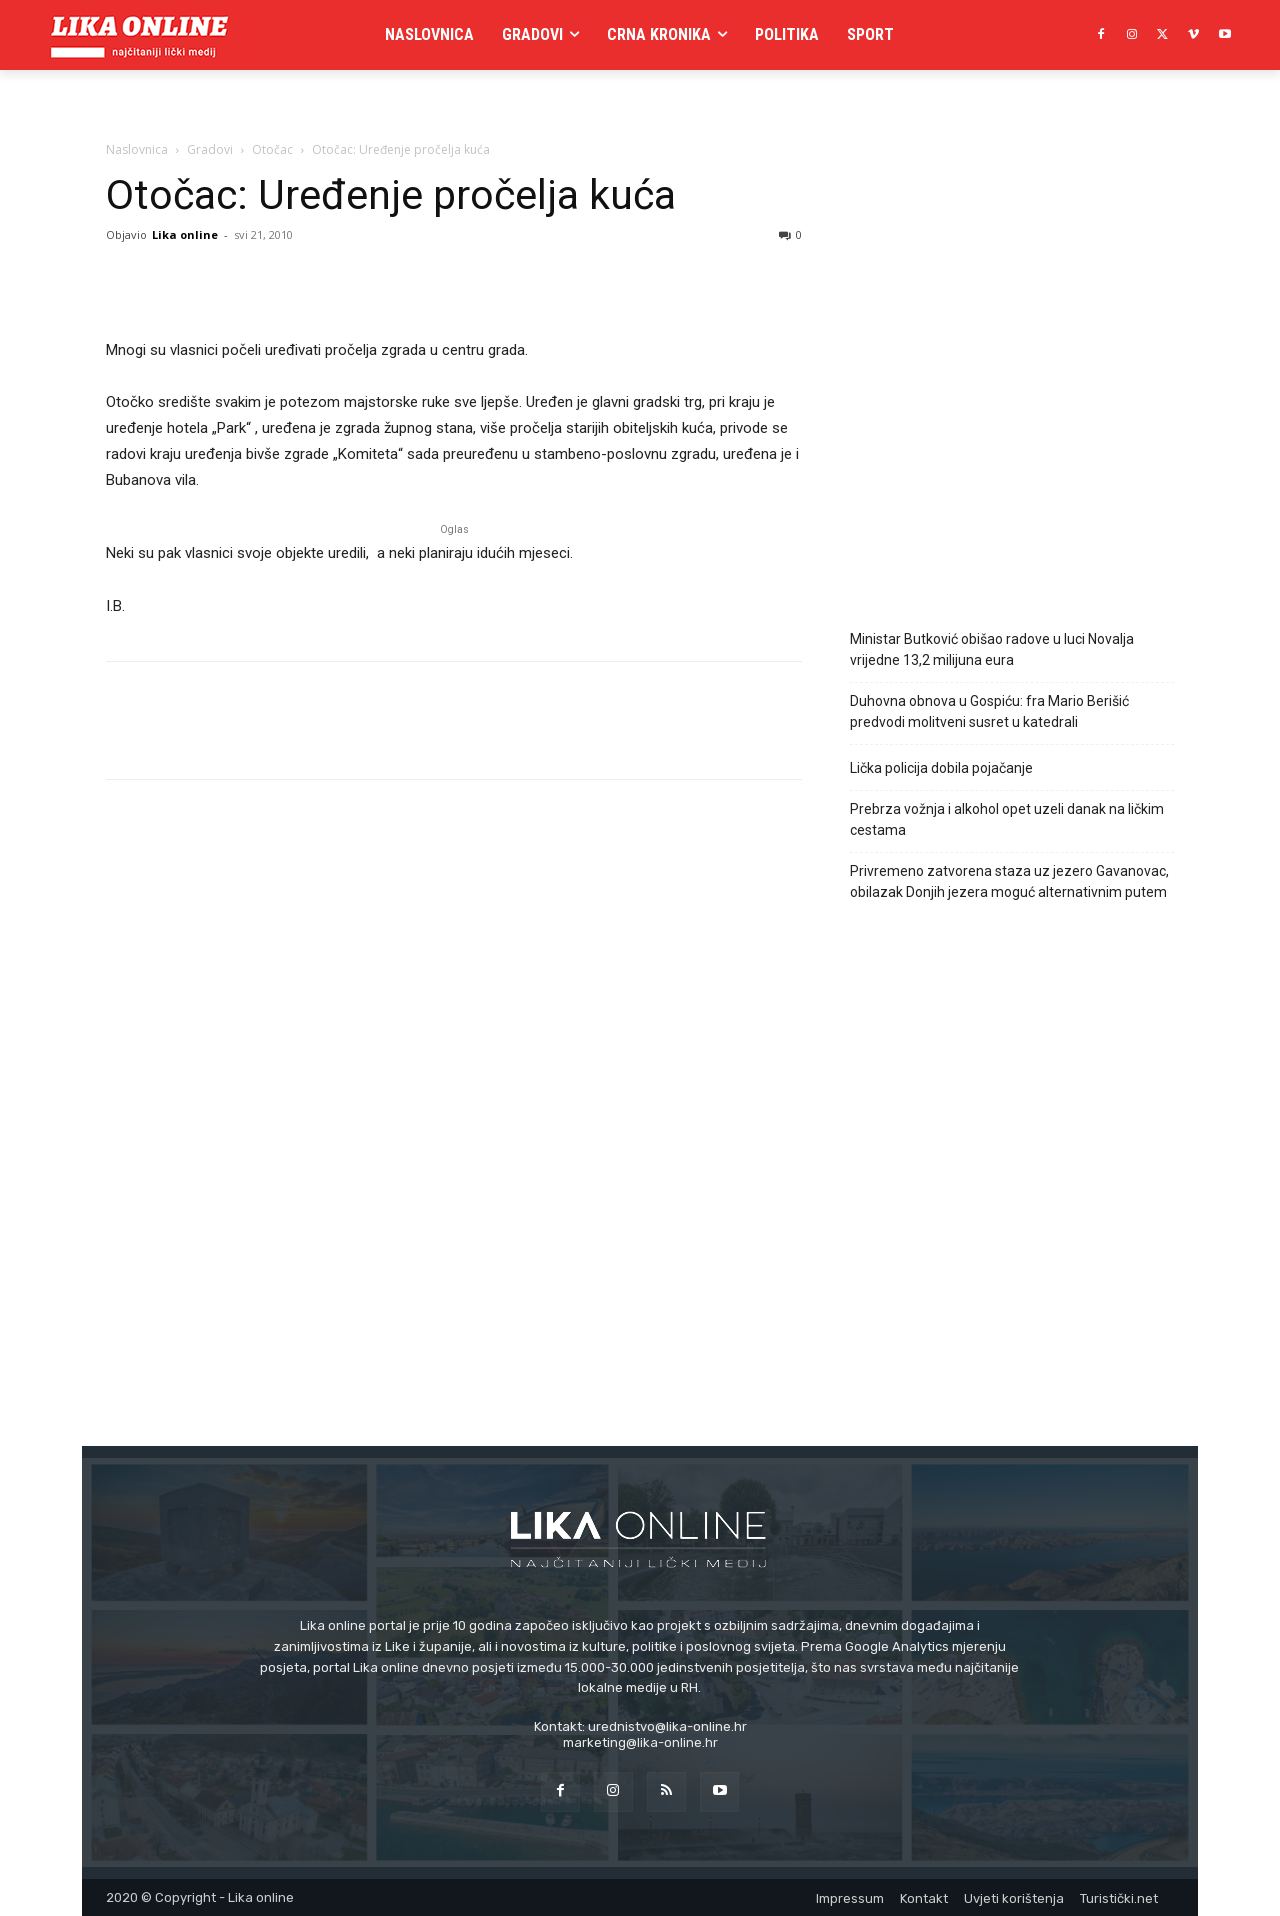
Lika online (185, 234)
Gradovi (210, 149)
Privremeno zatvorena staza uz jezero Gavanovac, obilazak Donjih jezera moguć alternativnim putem (1009, 881)
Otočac (272, 149)
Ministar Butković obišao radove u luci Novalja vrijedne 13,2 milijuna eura (992, 649)
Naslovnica (137, 149)
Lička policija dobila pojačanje (941, 768)
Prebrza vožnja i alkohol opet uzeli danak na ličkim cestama (1007, 819)
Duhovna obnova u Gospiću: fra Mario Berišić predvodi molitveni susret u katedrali (989, 711)
